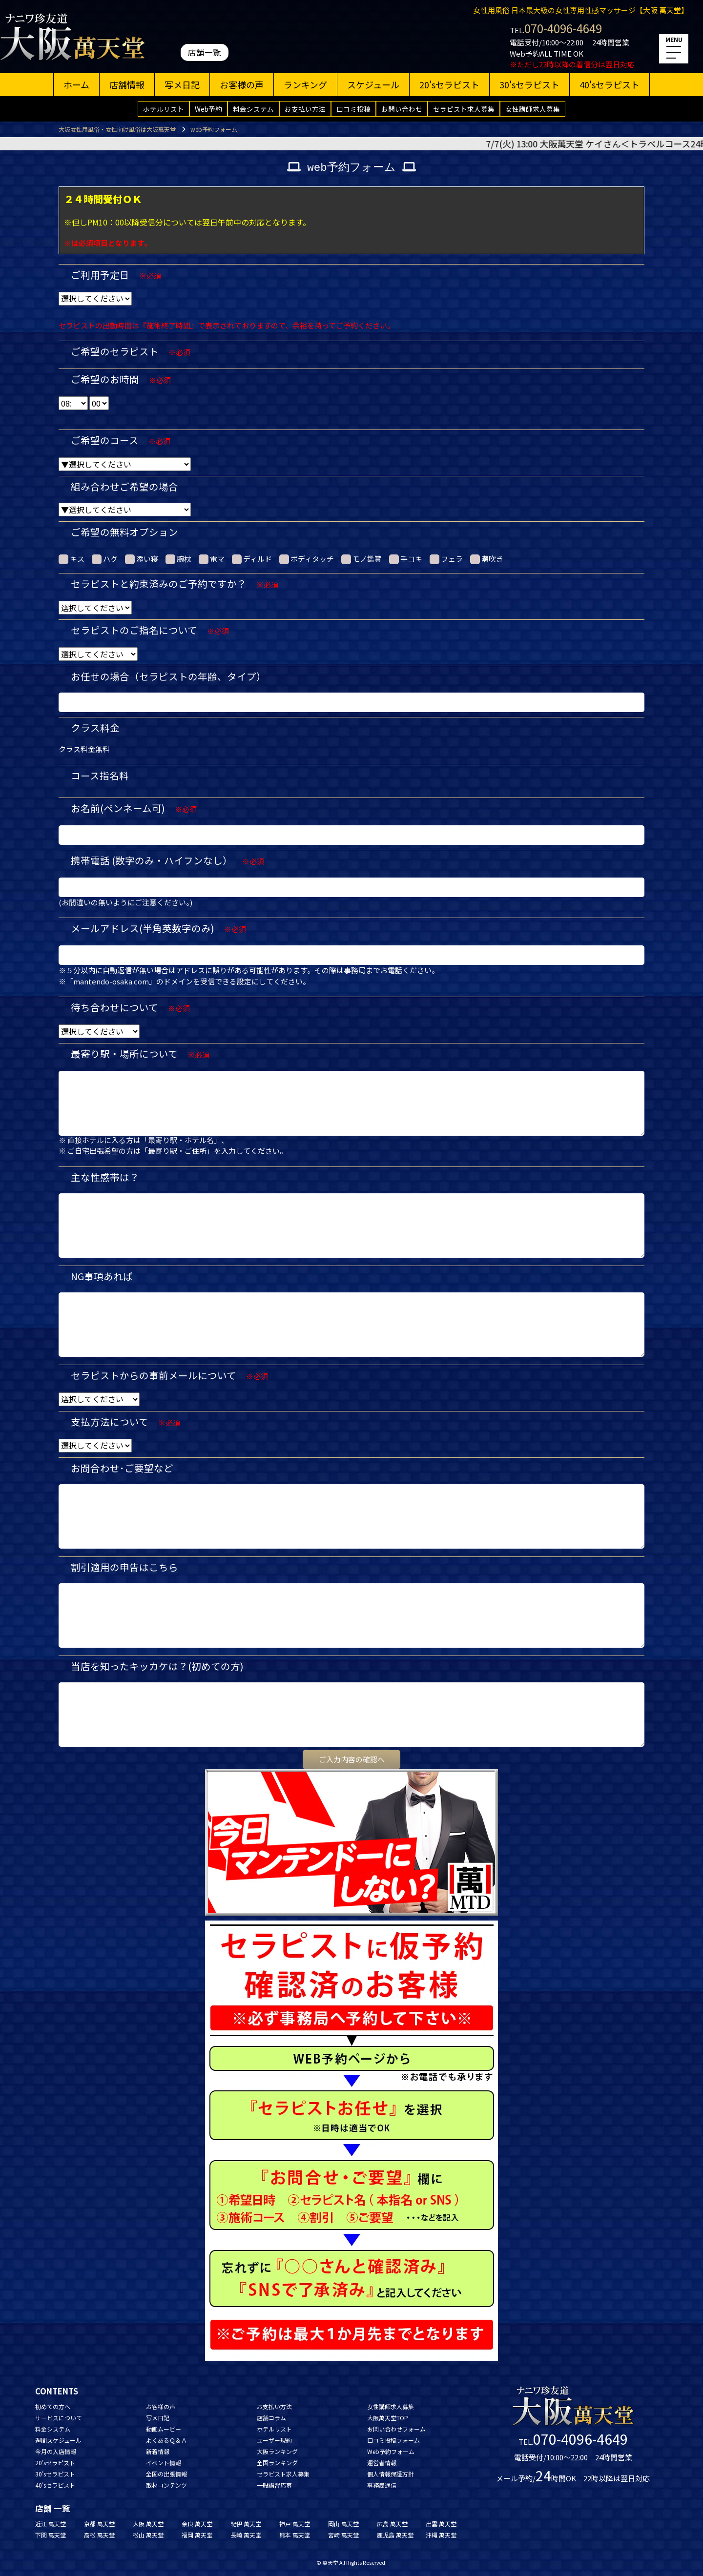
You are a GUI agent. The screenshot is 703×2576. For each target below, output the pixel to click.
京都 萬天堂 (99, 2523)
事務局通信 (381, 2485)
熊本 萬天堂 (294, 2535)
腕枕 (178, 558)
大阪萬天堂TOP (387, 2417)
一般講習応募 (274, 2485)
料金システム (253, 109)
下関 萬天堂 (50, 2535)
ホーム (76, 84)
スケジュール (373, 84)
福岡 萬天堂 (197, 2535)
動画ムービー (163, 2429)
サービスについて (58, 2417)
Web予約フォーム (390, 2451)
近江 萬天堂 (50, 2523)
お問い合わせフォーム (396, 2429)
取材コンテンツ (166, 2485)
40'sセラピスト (609, 84)
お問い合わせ (401, 109)
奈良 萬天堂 (197, 2523)
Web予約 (208, 109)
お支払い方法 (305, 109)
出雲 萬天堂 (441, 2523)
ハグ (105, 558)
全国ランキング (277, 2462)
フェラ (446, 558)
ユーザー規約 (274, 2440)
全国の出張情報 (166, 2474)
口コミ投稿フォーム (393, 2440)
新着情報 (157, 2451)
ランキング (305, 84)
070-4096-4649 (563, 28)
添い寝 (141, 558)
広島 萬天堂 (392, 2523)
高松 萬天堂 (99, 2535)
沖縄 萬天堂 (441, 2535)
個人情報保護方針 (390, 2474)
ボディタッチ (306, 558)
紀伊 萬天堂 (245, 2523)
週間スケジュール (58, 2440)
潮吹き (486, 558)
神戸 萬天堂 (294, 2523)
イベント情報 (163, 2462)
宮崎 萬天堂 (343, 2535)
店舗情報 (127, 84)
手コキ (405, 558)
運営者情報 (381, 2462)
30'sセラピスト (529, 84)
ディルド (252, 558)
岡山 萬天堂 (343, 2523)
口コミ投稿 (353, 109)
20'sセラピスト (449, 84)
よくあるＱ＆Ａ (166, 2440)
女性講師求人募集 (532, 109)
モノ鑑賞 (361, 558)
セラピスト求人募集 (464, 109)
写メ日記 (182, 84)
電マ (212, 558)
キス (71, 558)
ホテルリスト (163, 109)
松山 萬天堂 (148, 2535)
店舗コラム (271, 2417)
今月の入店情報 (55, 2451)
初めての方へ (52, 2406)
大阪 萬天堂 (148, 2523)
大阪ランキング (277, 2451)
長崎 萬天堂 (245, 2535)
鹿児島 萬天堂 (395, 2535)
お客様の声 (242, 84)
